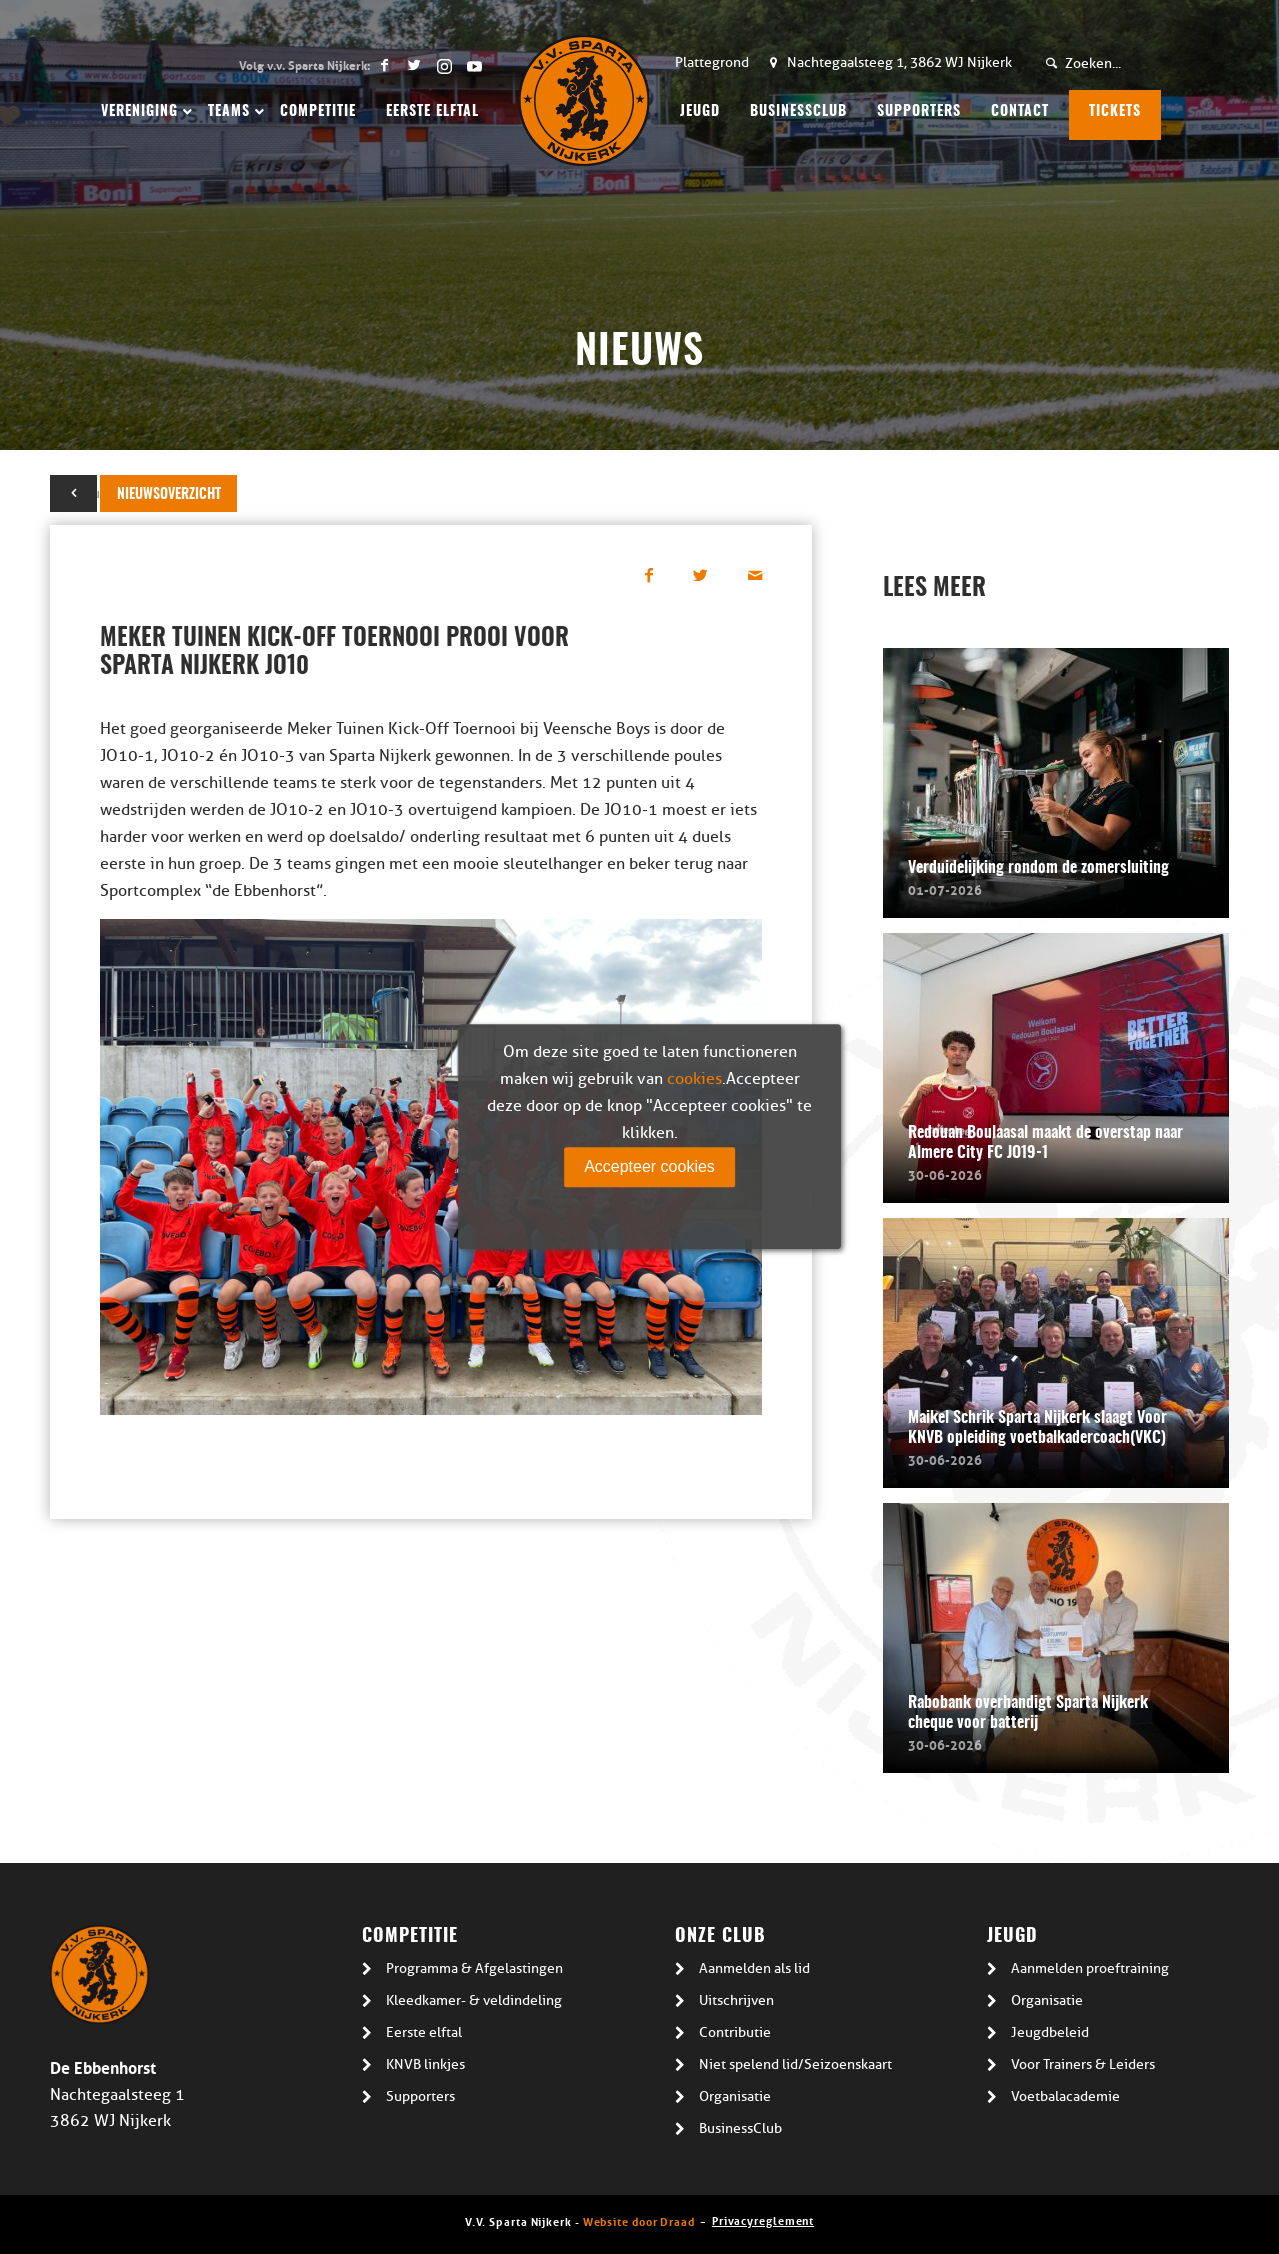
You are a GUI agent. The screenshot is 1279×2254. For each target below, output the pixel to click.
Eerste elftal (424, 2032)
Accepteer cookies (649, 1166)
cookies (694, 1079)
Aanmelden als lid (754, 1968)
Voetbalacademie (1065, 2096)
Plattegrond (712, 62)
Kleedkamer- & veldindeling (474, 2000)
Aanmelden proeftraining (1090, 1968)
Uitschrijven (736, 2000)
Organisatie (735, 2096)
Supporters (420, 2096)
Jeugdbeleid (1050, 2032)
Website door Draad (639, 2220)
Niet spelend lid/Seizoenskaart (795, 2064)
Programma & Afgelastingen (474, 1968)
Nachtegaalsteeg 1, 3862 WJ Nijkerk (899, 62)
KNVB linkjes (425, 2064)
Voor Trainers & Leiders (1083, 2064)
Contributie (735, 2032)
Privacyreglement (763, 2219)
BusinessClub (740, 2128)
